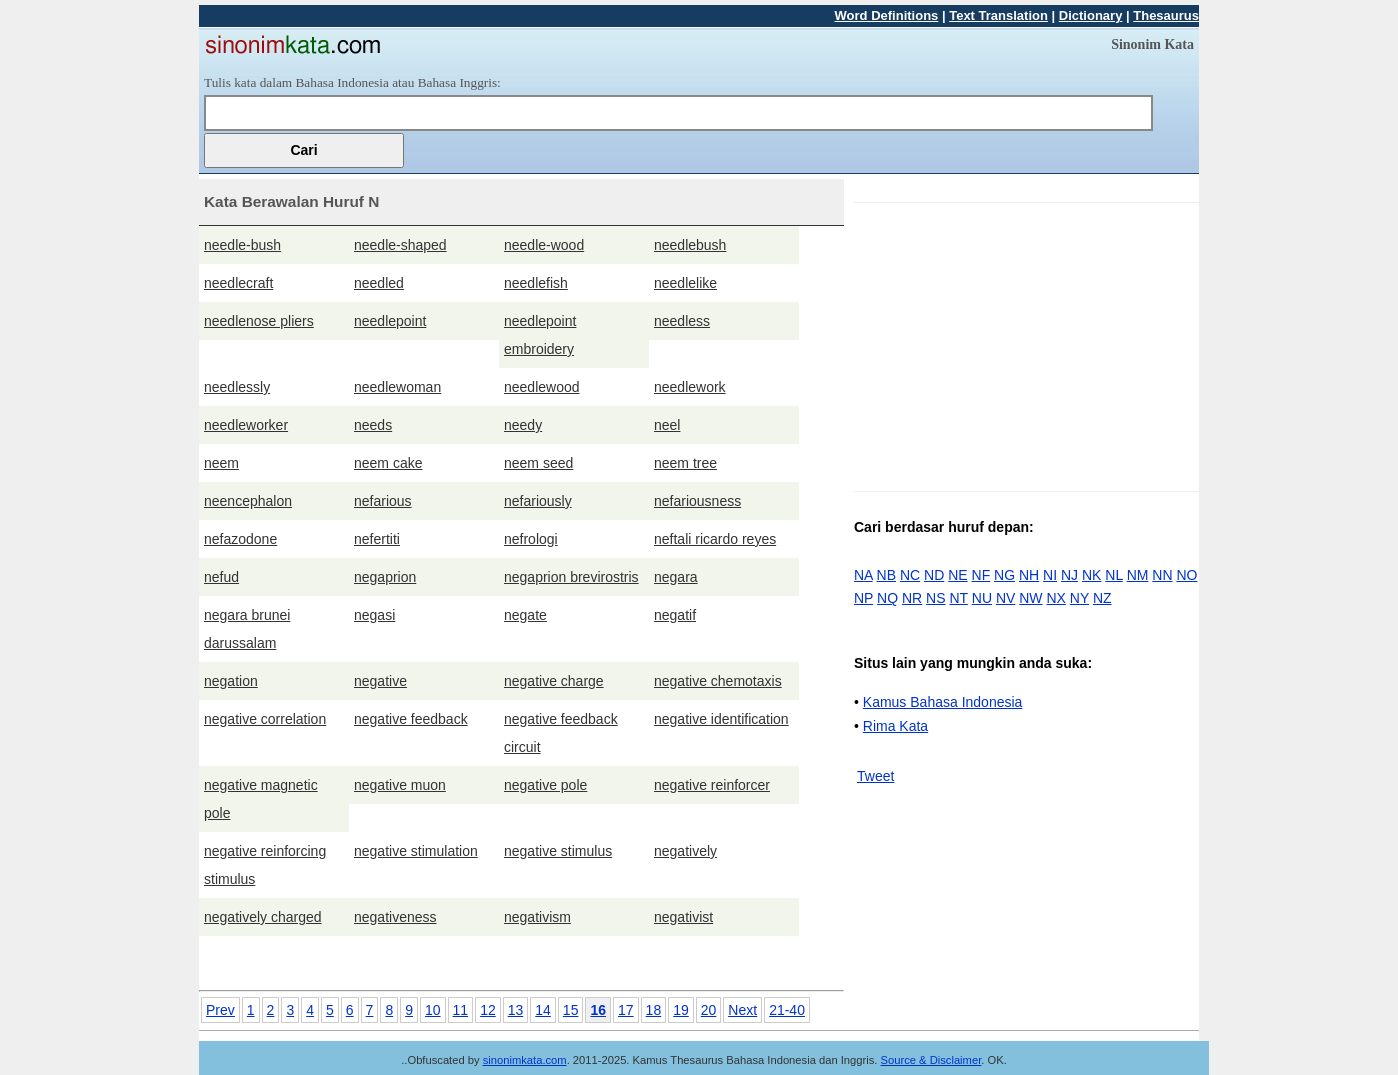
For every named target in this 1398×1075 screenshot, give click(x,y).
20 (709, 1010)
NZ (1102, 598)
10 (433, 1010)
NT (958, 598)
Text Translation (998, 15)
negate (525, 615)
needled (379, 283)
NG (1004, 575)
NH (1029, 575)
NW (1030, 598)
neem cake (388, 463)
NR (912, 598)
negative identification (721, 719)
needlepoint (390, 321)
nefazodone (240, 539)
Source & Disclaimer (931, 1060)
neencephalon (248, 501)
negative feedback (411, 719)
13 (516, 1010)
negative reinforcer (712, 785)
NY (1079, 598)
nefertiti (377, 539)
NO (1186, 575)
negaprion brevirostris (571, 577)
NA (863, 575)
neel (667, 425)
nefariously (538, 501)
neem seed (538, 463)
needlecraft (238, 283)
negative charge (554, 681)
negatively (685, 851)
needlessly (237, 387)
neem (221, 463)
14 (543, 1010)
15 (571, 1010)
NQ (887, 598)
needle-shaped (400, 245)
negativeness (395, 917)
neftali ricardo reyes (715, 539)
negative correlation (265, 719)
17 (626, 1010)
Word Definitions (887, 15)
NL (1113, 575)
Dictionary (1091, 15)
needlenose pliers (259, 321)
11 (461, 1010)
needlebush (690, 245)
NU (982, 598)
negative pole (545, 785)
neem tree (685, 463)
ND (934, 575)
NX (1055, 598)
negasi (374, 615)
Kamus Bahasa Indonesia (943, 702)
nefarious (383, 501)
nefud (221, 577)
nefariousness (697, 501)
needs (373, 425)
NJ (1069, 575)
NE (957, 575)
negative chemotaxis (718, 681)
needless (682, 321)
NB (886, 575)
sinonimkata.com (525, 1060)
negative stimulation (416, 851)
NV (1005, 598)
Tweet (875, 776)
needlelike (685, 283)
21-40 (787, 1010)
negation (231, 681)
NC (910, 575)
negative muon (400, 785)
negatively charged (263, 917)
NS (935, 598)
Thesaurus (1166, 15)
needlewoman (397, 387)
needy (523, 425)
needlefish (536, 283)
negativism (537, 917)
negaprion (385, 577)
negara (676, 577)
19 (681, 1010)
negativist (683, 917)
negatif (675, 615)
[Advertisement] (1022, 343)
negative (380, 681)
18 (654, 1010)
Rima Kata (895, 726)
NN (1162, 575)
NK (1091, 575)
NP (863, 598)
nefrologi (531, 539)
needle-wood (544, 245)
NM (1138, 575)
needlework (690, 387)
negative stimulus (558, 851)
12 (488, 1010)
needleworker (246, 425)
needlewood (542, 387)
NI (1050, 575)
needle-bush (242, 245)
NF (981, 575)
